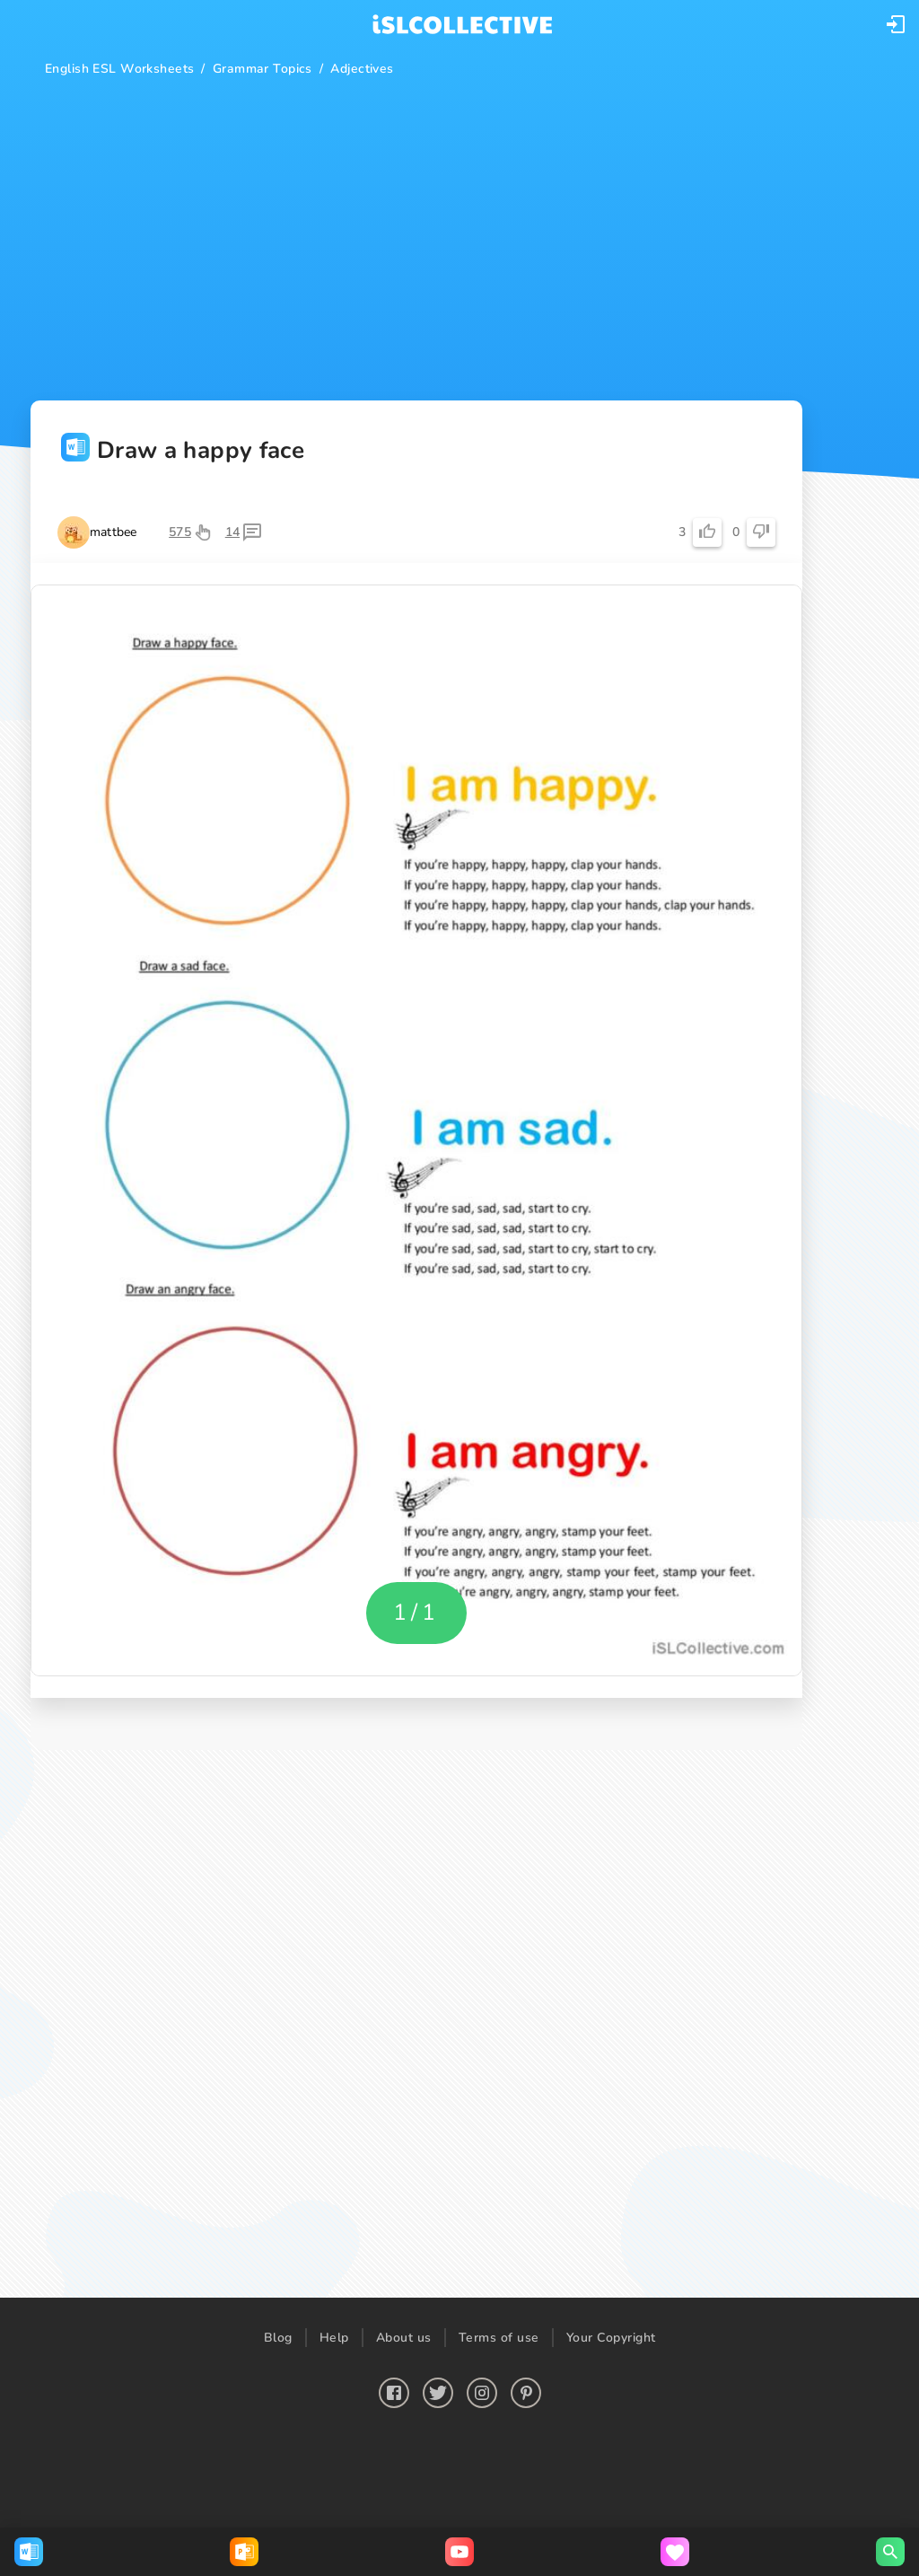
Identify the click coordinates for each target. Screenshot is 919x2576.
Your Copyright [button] (611, 2337)
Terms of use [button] (499, 2337)
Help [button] (334, 2337)
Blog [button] (278, 2337)
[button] (896, 24)
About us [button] (404, 2337)
